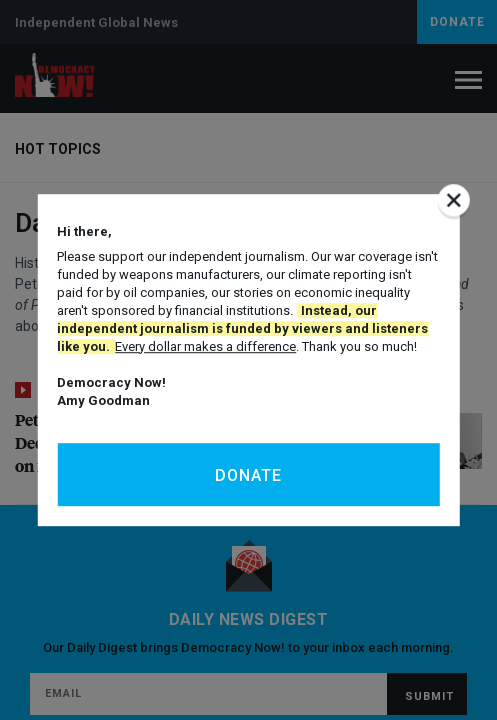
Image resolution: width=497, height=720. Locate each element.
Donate (248, 475)
